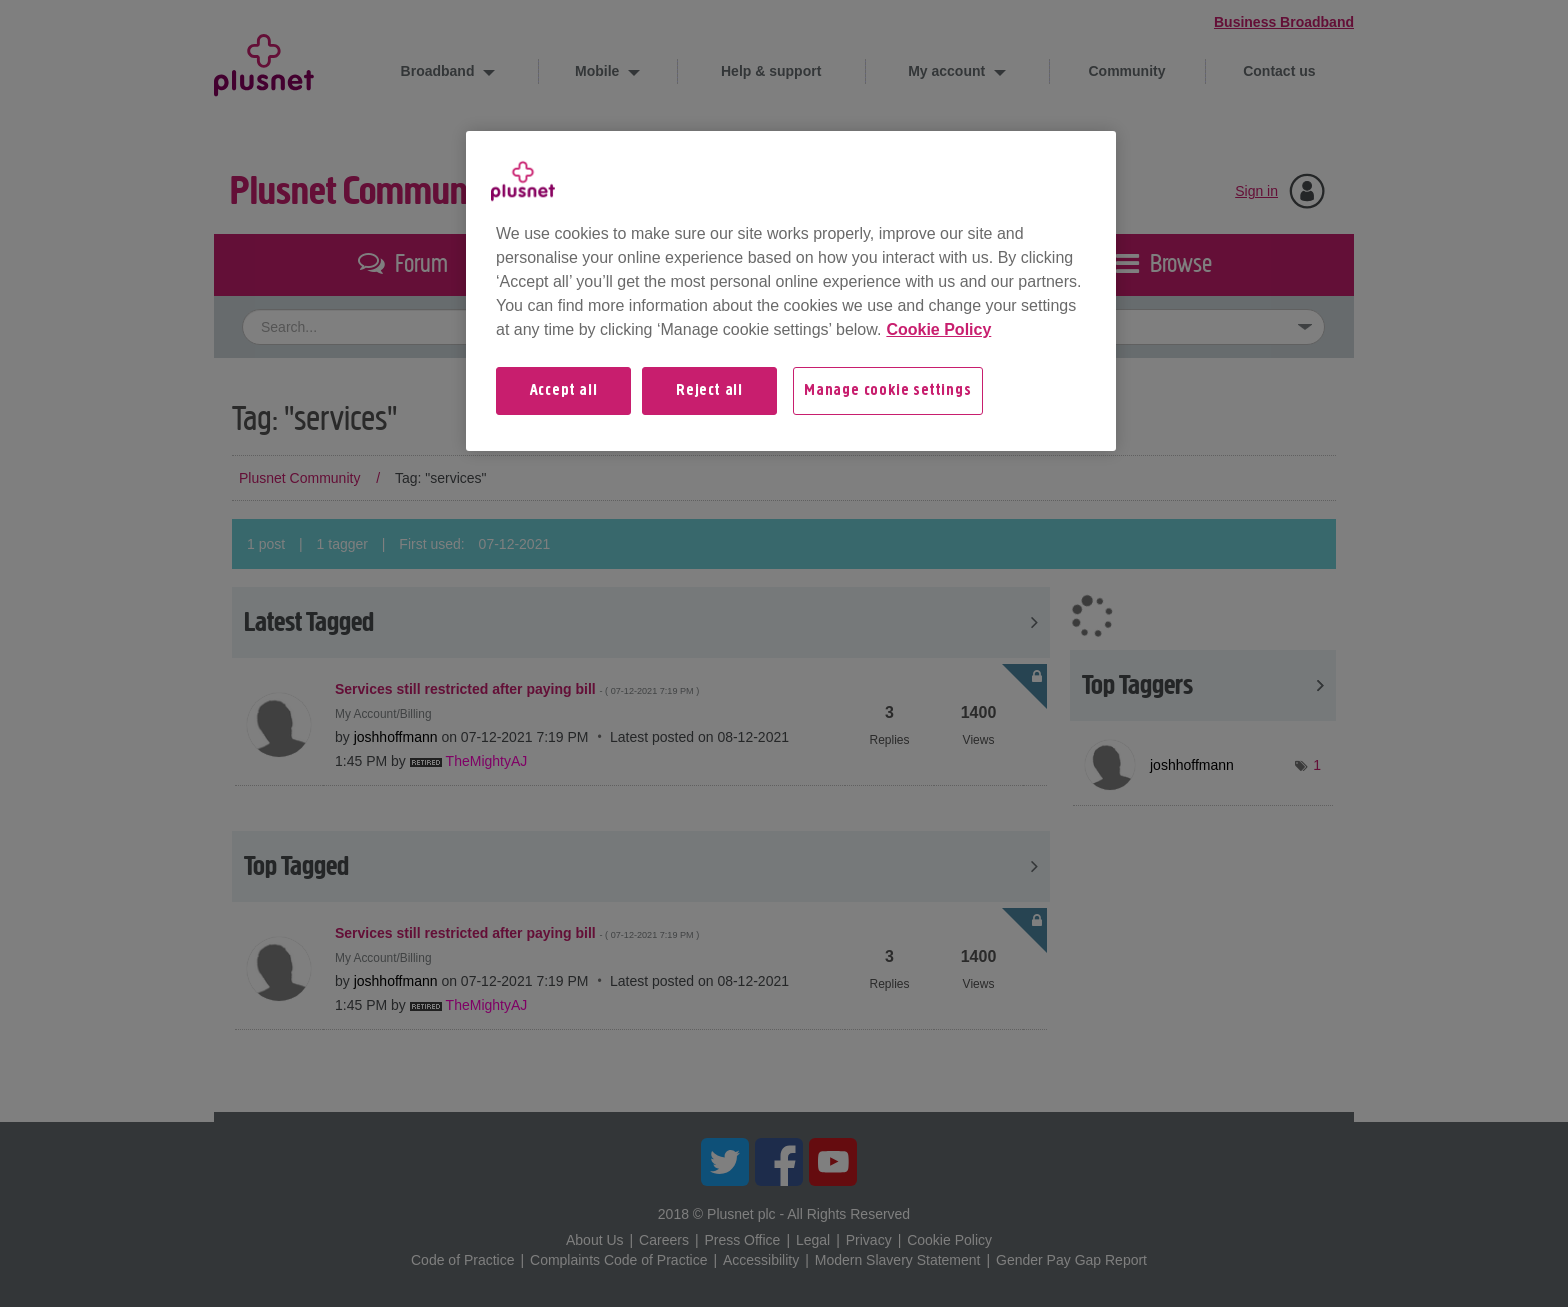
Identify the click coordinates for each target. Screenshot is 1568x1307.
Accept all (564, 391)
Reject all (709, 391)
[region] (791, 291)
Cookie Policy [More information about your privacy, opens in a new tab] (938, 329)
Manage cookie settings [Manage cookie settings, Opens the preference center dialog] (888, 391)
